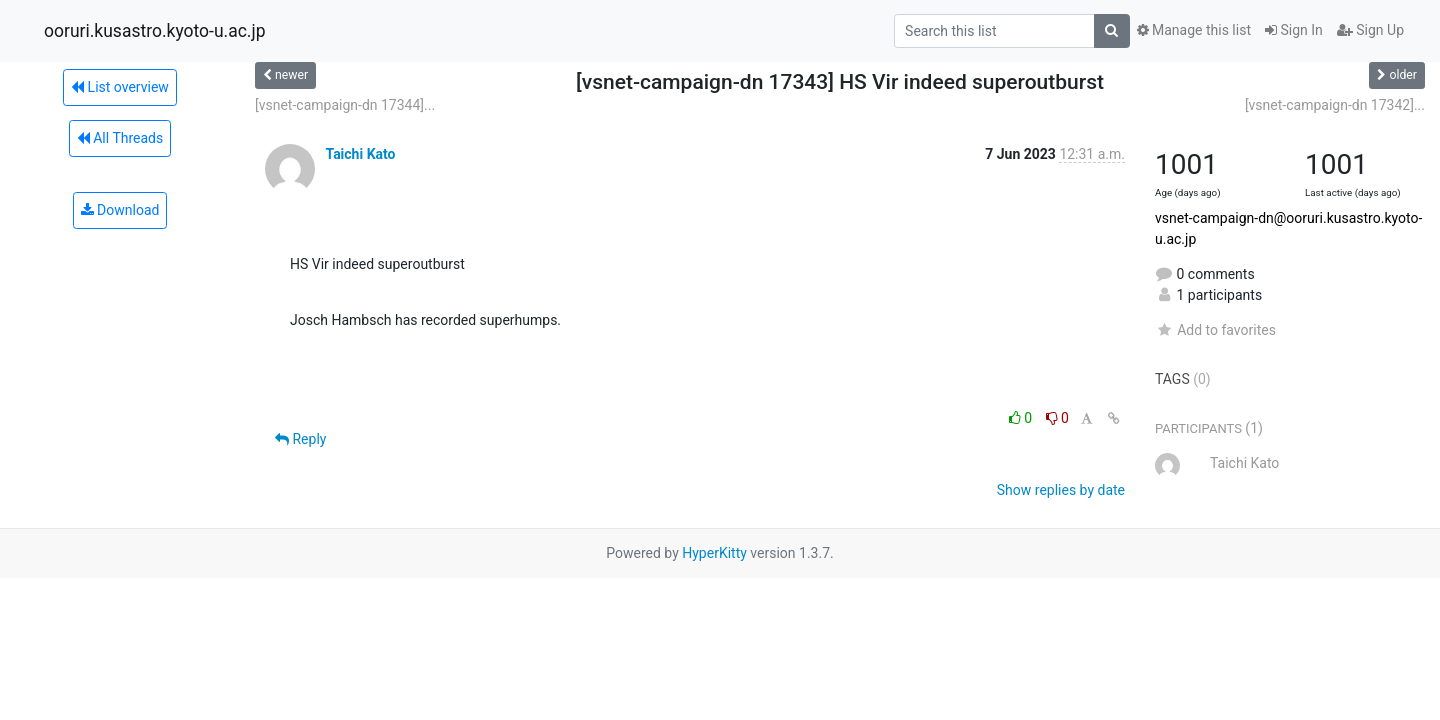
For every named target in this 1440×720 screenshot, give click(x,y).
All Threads (120, 138)
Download (120, 210)
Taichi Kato (360, 154)
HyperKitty (714, 553)
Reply (300, 439)
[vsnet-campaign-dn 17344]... (345, 105)
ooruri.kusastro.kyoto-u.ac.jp (154, 31)
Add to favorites (1215, 330)
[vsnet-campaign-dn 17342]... (1335, 105)
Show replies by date (1061, 490)
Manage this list (1194, 30)
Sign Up (1370, 30)
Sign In (1294, 30)
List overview (120, 87)
